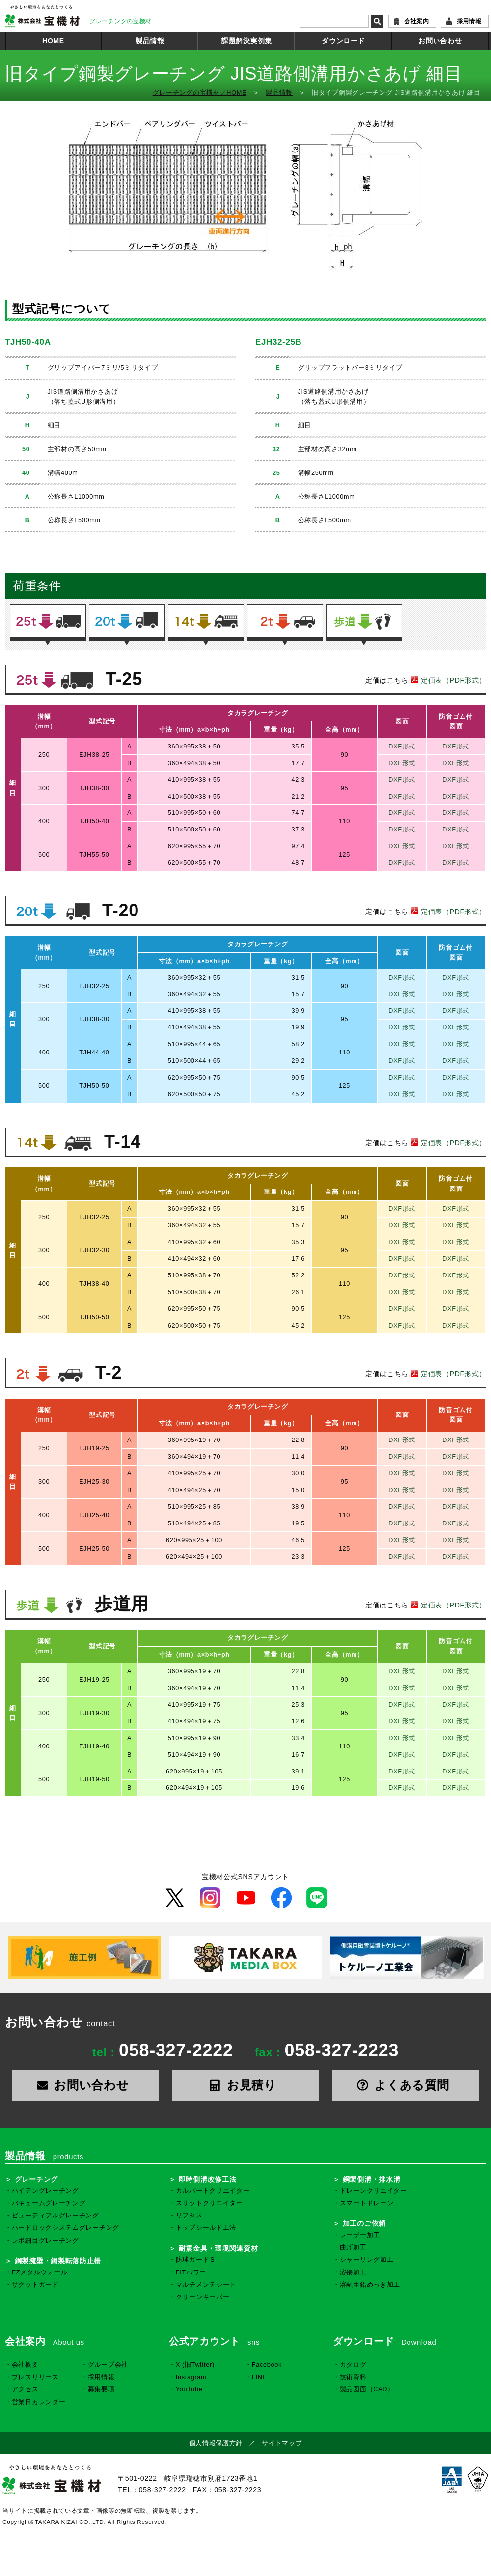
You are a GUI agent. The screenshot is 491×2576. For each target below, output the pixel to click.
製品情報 (150, 41)
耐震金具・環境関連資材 (218, 2248)
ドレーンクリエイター (373, 2191)
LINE (259, 2377)
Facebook (267, 2364)
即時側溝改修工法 (208, 2179)
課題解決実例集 (246, 41)
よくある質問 (405, 2085)
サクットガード (35, 2284)
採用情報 (469, 21)
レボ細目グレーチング (45, 2240)
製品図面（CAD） (367, 2389)
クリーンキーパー (203, 2297)
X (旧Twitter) (195, 2364)
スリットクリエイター (209, 2203)
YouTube (189, 2389)
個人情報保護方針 (216, 2443)
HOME (53, 41)
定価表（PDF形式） (447, 680)
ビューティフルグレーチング (55, 2215)
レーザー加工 (360, 2235)
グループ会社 (108, 2364)
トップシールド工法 (206, 2227)
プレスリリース (35, 2377)
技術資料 (353, 2377)
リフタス (189, 2215)
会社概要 (25, 2364)
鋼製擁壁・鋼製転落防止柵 (58, 2261)
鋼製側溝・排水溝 (372, 2179)
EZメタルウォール (40, 2272)
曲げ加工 (353, 2247)
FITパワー (191, 2272)
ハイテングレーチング (45, 2191)
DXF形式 (401, 746)
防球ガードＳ (196, 2259)
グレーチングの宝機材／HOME (200, 92)
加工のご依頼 (364, 2223)
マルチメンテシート (206, 2284)
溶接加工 (353, 2272)
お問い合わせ (440, 41)
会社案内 (416, 21)
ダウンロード (343, 41)
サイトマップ (282, 2443)
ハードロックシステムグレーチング (65, 2227)
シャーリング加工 (367, 2259)
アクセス (25, 2389)
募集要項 (101, 2389)
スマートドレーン (367, 2203)
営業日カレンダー (39, 2402)
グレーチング (36, 2179)
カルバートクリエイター (213, 2191)
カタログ (353, 2364)
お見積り (245, 2085)
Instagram (191, 2377)
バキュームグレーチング (49, 2203)
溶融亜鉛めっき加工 (370, 2284)
